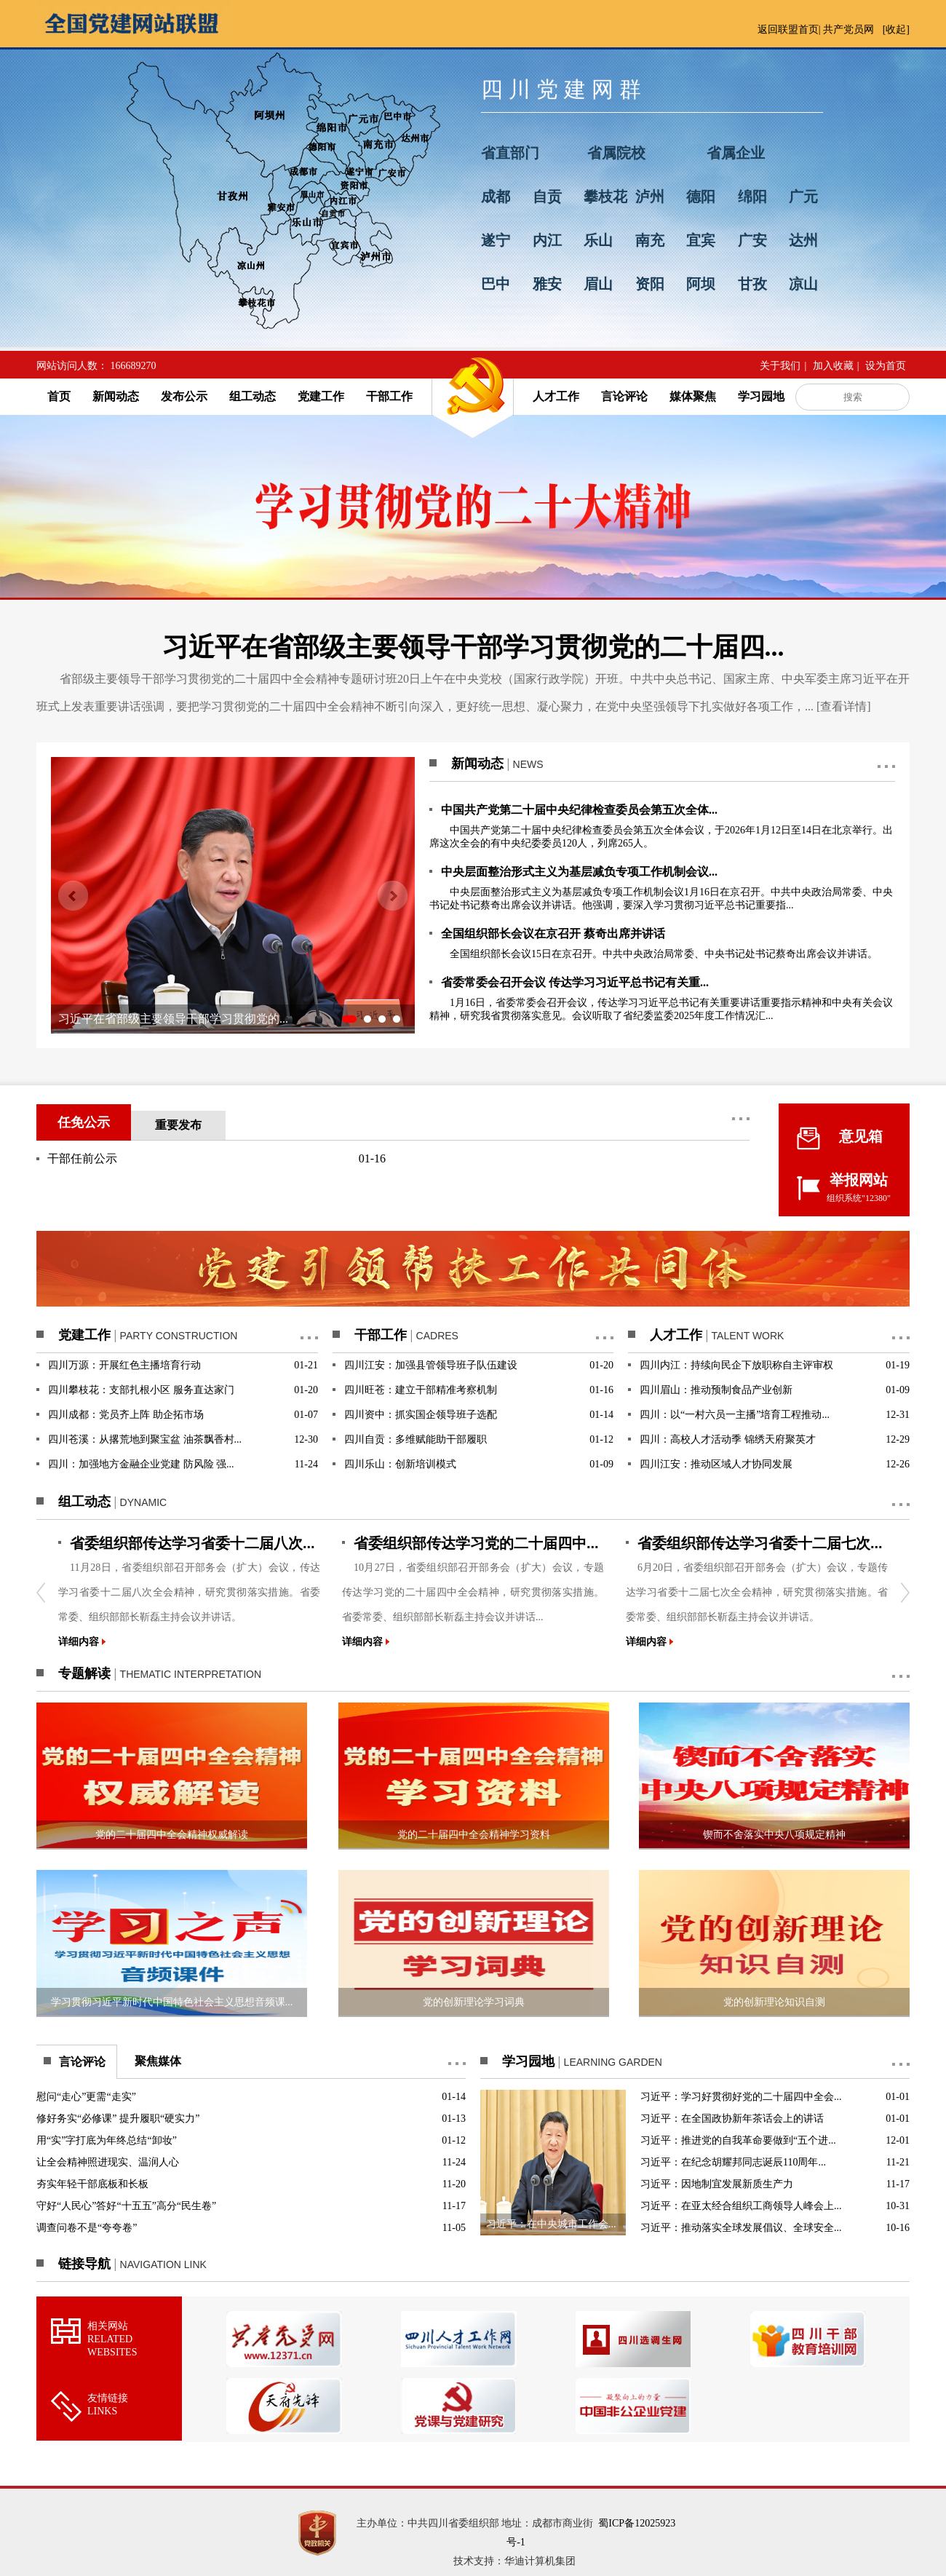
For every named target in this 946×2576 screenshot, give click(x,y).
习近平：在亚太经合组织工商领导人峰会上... (741, 2205)
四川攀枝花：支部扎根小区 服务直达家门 (141, 1389)
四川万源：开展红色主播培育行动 (124, 1365)
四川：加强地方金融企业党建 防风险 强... (141, 1464)
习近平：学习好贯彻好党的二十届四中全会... (741, 2096)
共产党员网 (848, 29)
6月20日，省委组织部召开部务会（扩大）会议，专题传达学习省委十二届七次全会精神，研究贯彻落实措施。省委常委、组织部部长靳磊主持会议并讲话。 (757, 1592)
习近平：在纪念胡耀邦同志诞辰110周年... (733, 2162)
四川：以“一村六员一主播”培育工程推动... (735, 1414)
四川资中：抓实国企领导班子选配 (420, 1414)
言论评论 (624, 396)
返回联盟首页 (788, 29)
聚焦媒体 (158, 2061)
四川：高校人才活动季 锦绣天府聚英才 (728, 1439)
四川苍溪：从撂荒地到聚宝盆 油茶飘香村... (145, 1439)
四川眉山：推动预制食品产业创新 (716, 1389)
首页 (59, 396)
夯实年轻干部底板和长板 (92, 2184)
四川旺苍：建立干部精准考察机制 (420, 1389)
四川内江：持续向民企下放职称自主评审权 (736, 1365)
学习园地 (761, 396)
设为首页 (885, 365)
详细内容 (82, 1641)
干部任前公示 (82, 1158)
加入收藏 (833, 365)
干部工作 (389, 396)
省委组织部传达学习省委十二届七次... (760, 1543)
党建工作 (321, 396)
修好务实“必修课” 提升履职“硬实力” (117, 2118)
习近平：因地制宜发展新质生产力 (716, 2184)
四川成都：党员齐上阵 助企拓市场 (126, 1414)
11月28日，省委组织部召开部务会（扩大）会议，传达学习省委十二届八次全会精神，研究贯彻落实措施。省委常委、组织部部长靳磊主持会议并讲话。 (189, 1592)
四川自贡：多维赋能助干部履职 (415, 1439)
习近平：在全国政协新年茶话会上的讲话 (732, 2118)
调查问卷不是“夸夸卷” (86, 2227)
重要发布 (178, 1125)
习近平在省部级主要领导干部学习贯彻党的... (173, 1018)
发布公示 (184, 396)
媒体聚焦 (692, 396)
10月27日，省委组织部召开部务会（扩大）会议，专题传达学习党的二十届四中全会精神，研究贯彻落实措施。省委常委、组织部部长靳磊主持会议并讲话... (473, 1592)
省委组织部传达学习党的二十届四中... (476, 1543)
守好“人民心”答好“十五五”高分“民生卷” (126, 2205)
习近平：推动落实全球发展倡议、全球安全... (741, 2227)
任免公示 (83, 1122)
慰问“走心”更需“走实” (86, 2096)
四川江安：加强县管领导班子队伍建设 (430, 1365)
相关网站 (112, 2339)
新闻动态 (115, 396)
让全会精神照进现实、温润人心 (107, 2162)
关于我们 (780, 365)
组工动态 (252, 396)
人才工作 (556, 396)
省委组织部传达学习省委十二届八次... (192, 1543)
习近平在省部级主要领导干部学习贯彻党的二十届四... (473, 647)
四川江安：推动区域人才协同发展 (716, 1464)
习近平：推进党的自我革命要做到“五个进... (738, 2140)
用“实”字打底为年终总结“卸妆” (106, 2140)
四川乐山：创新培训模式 (400, 1464)
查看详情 (843, 706)
